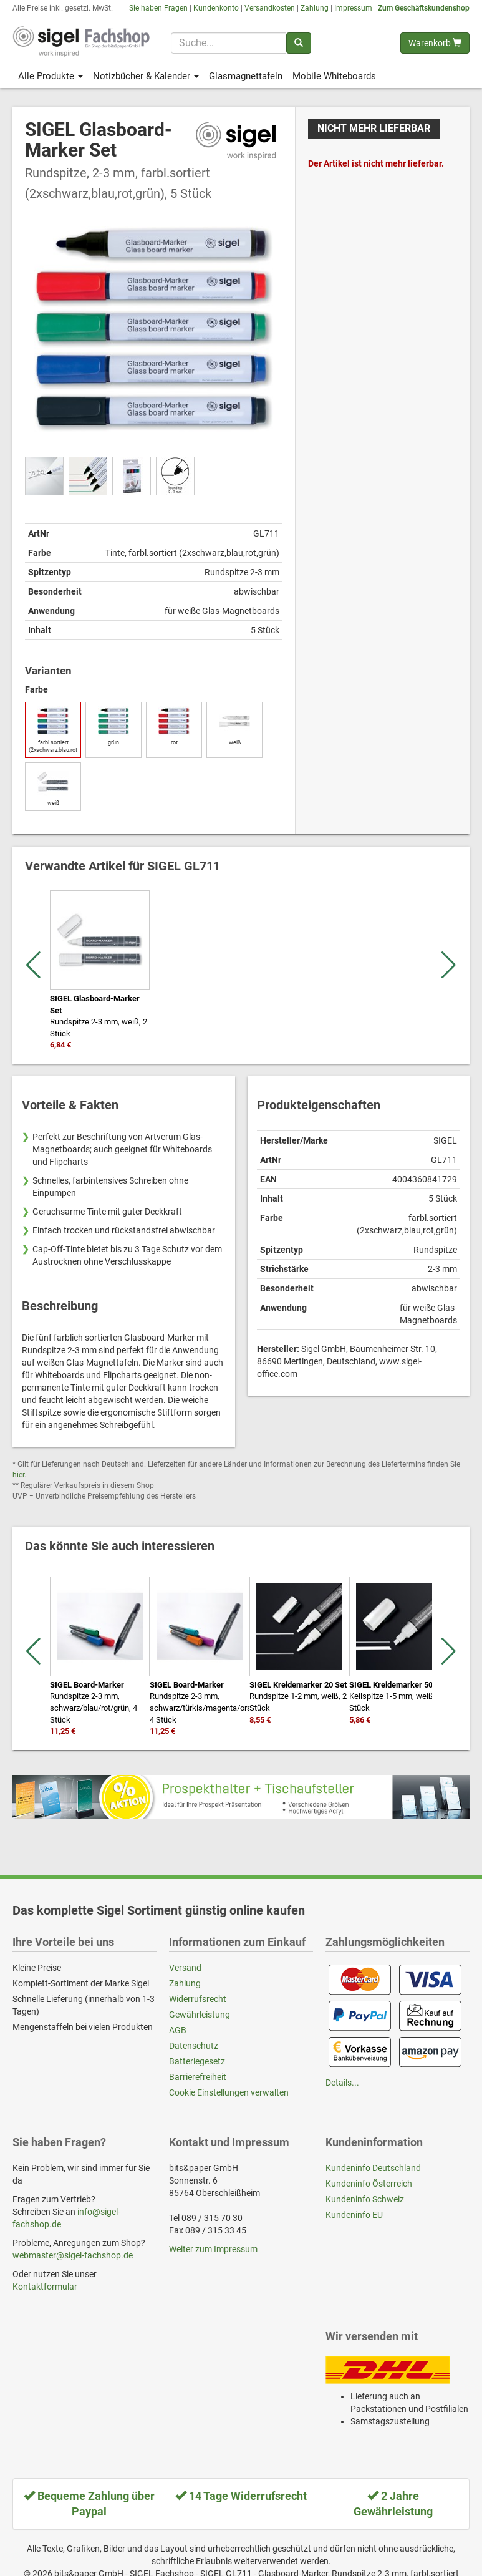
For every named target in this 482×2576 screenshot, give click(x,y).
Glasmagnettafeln (245, 76)
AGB (177, 2030)
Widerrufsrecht (197, 1999)
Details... (342, 2083)
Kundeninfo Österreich (368, 2184)
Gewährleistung (199, 2014)
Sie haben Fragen (158, 8)
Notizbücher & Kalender (146, 76)
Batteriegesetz (197, 2061)
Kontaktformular (44, 2287)
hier (18, 1474)
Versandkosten (269, 8)
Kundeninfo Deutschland (373, 2168)
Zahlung (315, 8)
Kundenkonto (216, 8)
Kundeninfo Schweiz (364, 2199)
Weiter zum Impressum (213, 2249)
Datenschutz (193, 2046)
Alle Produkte (50, 76)
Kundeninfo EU (354, 2215)
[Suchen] (298, 43)
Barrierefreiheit (197, 2077)
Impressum (353, 8)
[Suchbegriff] (228, 43)
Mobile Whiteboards (334, 76)
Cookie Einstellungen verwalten (229, 2092)
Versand (185, 1968)
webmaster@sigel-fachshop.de (72, 2255)
